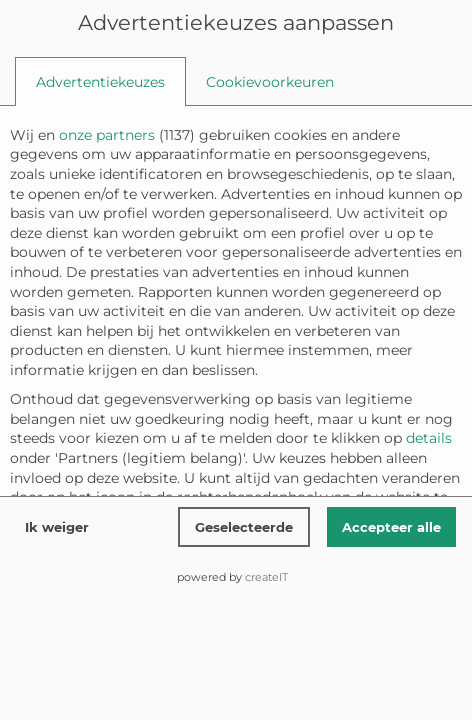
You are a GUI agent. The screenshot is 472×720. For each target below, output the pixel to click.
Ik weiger (57, 527)
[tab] (100, 82)
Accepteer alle (391, 527)
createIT (266, 577)
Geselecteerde (244, 527)
